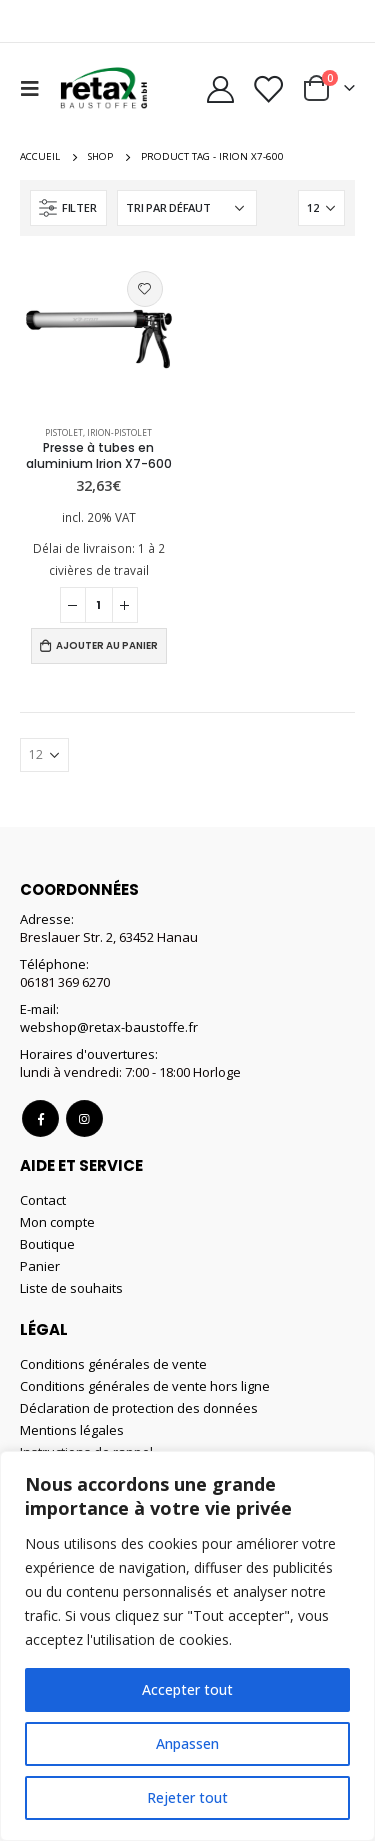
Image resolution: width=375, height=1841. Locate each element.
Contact (43, 1200)
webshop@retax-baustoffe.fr (109, 1027)
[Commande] (187, 208)
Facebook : (40, 1118)
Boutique (47, 1244)
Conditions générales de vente (113, 1364)
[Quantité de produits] (99, 605)
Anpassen (187, 1743)
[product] (99, 335)
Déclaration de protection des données (139, 1408)
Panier (40, 1266)
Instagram (84, 1118)
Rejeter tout (187, 1797)
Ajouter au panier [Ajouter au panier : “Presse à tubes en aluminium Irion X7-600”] (107, 645)
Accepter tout (187, 1689)
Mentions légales (72, 1430)
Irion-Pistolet (119, 432)
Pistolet (64, 432)
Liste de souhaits (71, 1288)
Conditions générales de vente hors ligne (145, 1386)
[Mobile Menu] (35, 88)
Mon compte (57, 1222)
